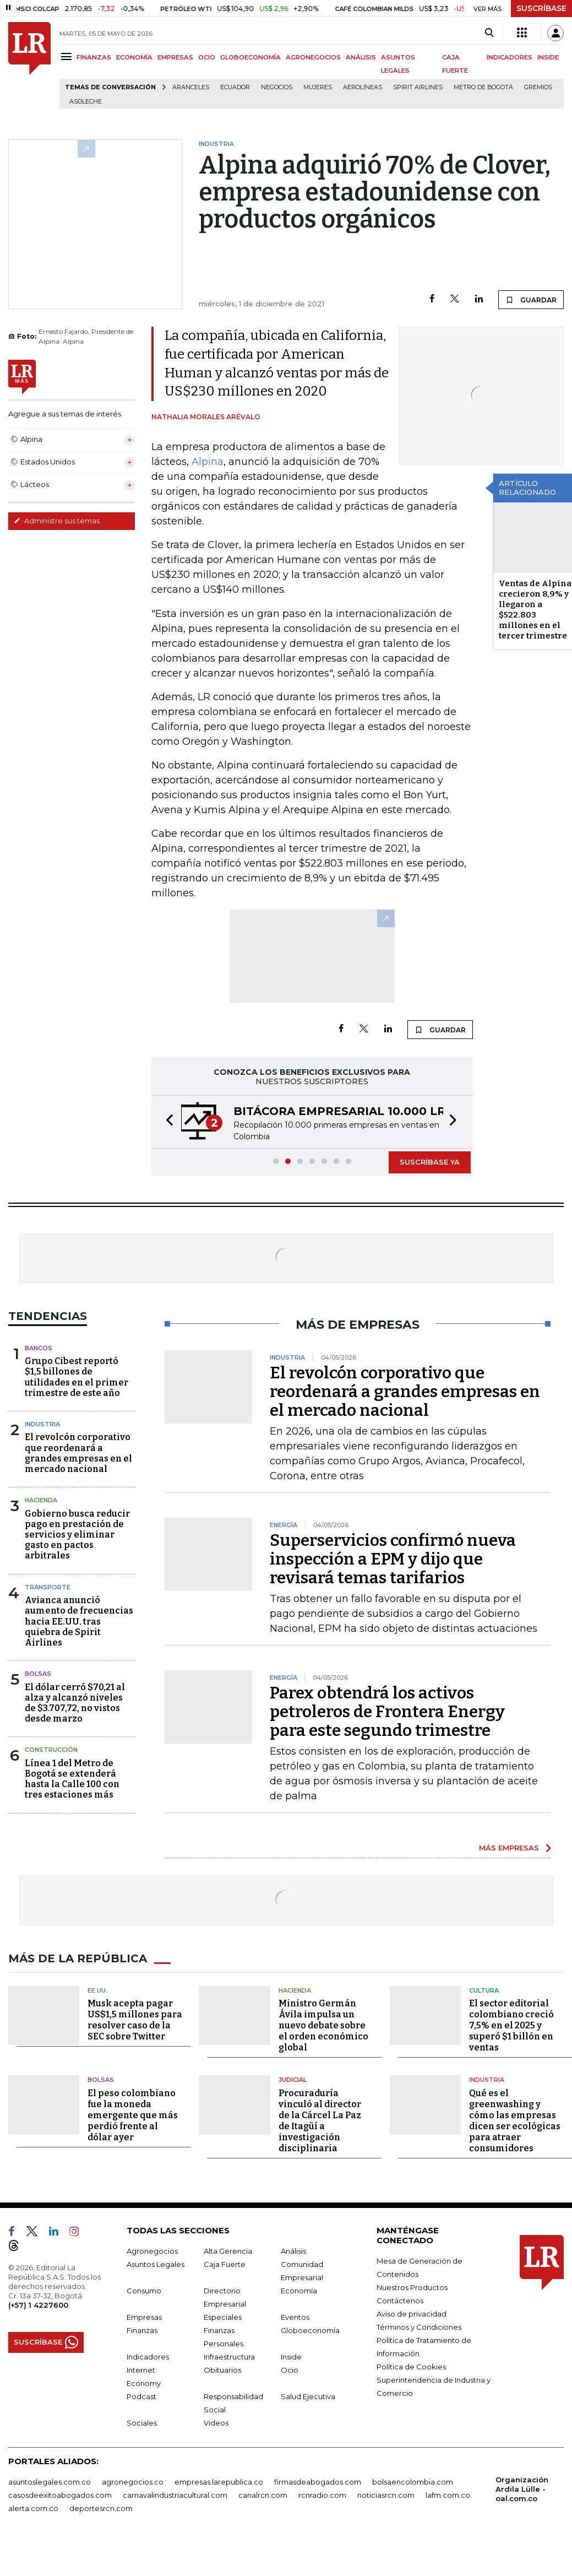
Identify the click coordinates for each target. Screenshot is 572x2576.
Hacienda (41, 1500)
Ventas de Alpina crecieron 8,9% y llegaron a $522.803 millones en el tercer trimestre (535, 609)
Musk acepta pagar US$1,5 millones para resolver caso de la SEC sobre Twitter (135, 2020)
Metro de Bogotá (483, 87)
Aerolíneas (362, 87)
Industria (42, 1424)
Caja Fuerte (225, 2264)
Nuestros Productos (412, 2287)
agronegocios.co (133, 2481)
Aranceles (190, 87)
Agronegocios (152, 2251)
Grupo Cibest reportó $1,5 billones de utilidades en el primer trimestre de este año (76, 1377)
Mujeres (317, 87)
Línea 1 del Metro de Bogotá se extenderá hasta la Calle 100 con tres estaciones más (72, 1779)
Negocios (276, 87)
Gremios (538, 87)
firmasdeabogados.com (317, 2481)
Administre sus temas (57, 520)
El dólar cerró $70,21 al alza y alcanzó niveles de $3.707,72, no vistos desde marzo (75, 1703)
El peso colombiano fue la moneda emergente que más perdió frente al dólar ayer (133, 2115)
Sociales (142, 2422)
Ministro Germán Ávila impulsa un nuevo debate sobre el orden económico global (323, 2025)
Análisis (293, 2251)
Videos (216, 2422)
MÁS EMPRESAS (509, 1847)
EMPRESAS (175, 57)
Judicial (293, 2079)
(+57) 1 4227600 (38, 2305)
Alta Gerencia (228, 2251)
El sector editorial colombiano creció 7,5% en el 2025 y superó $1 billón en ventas (511, 2025)
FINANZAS (94, 57)
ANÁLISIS (361, 57)
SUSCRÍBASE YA (430, 1161)
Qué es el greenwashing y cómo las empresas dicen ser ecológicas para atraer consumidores (514, 2120)
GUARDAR (531, 299)
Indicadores (148, 2356)
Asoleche (85, 101)
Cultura (484, 1990)
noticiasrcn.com (386, 2495)
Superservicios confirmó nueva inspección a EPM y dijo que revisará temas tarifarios (393, 1559)
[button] (166, 1122)
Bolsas (38, 1673)
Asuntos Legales (155, 2264)
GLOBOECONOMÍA (250, 57)
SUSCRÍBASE (541, 8)
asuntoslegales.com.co (49, 2481)
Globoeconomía (310, 2330)
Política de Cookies (411, 2366)
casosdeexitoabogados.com (60, 2495)
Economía (299, 2290)
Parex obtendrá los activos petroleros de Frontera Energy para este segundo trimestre (387, 1711)
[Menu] (68, 56)
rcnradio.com (322, 2495)
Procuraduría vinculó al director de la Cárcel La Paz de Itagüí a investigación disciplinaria (320, 2120)
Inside (291, 2356)
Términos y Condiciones (419, 2327)
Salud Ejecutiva (308, 2396)
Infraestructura (229, 2356)
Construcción (51, 1750)
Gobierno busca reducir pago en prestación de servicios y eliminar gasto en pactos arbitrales (77, 1534)
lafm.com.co (448, 2495)
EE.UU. (97, 1990)
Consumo (144, 2290)
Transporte (47, 1587)
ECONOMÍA (134, 57)
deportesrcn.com (101, 2508)
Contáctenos (400, 2300)
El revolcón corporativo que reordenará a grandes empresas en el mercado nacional (78, 1453)
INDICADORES (509, 57)
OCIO (206, 57)
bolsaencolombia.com (412, 2481)
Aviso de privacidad (411, 2313)
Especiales (223, 2317)
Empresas (144, 2317)
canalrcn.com (262, 2495)
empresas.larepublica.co (219, 2481)
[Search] (489, 33)
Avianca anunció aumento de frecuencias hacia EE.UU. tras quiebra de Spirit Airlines (79, 1621)
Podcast (141, 2396)
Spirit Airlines (418, 87)
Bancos (38, 1348)
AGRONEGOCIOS (313, 57)
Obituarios (222, 2370)
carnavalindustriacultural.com (175, 2495)
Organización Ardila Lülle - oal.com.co (521, 2489)
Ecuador (235, 87)
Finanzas (142, 2330)
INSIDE (548, 57)
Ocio (289, 2370)
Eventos (295, 2317)
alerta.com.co (33, 2508)
